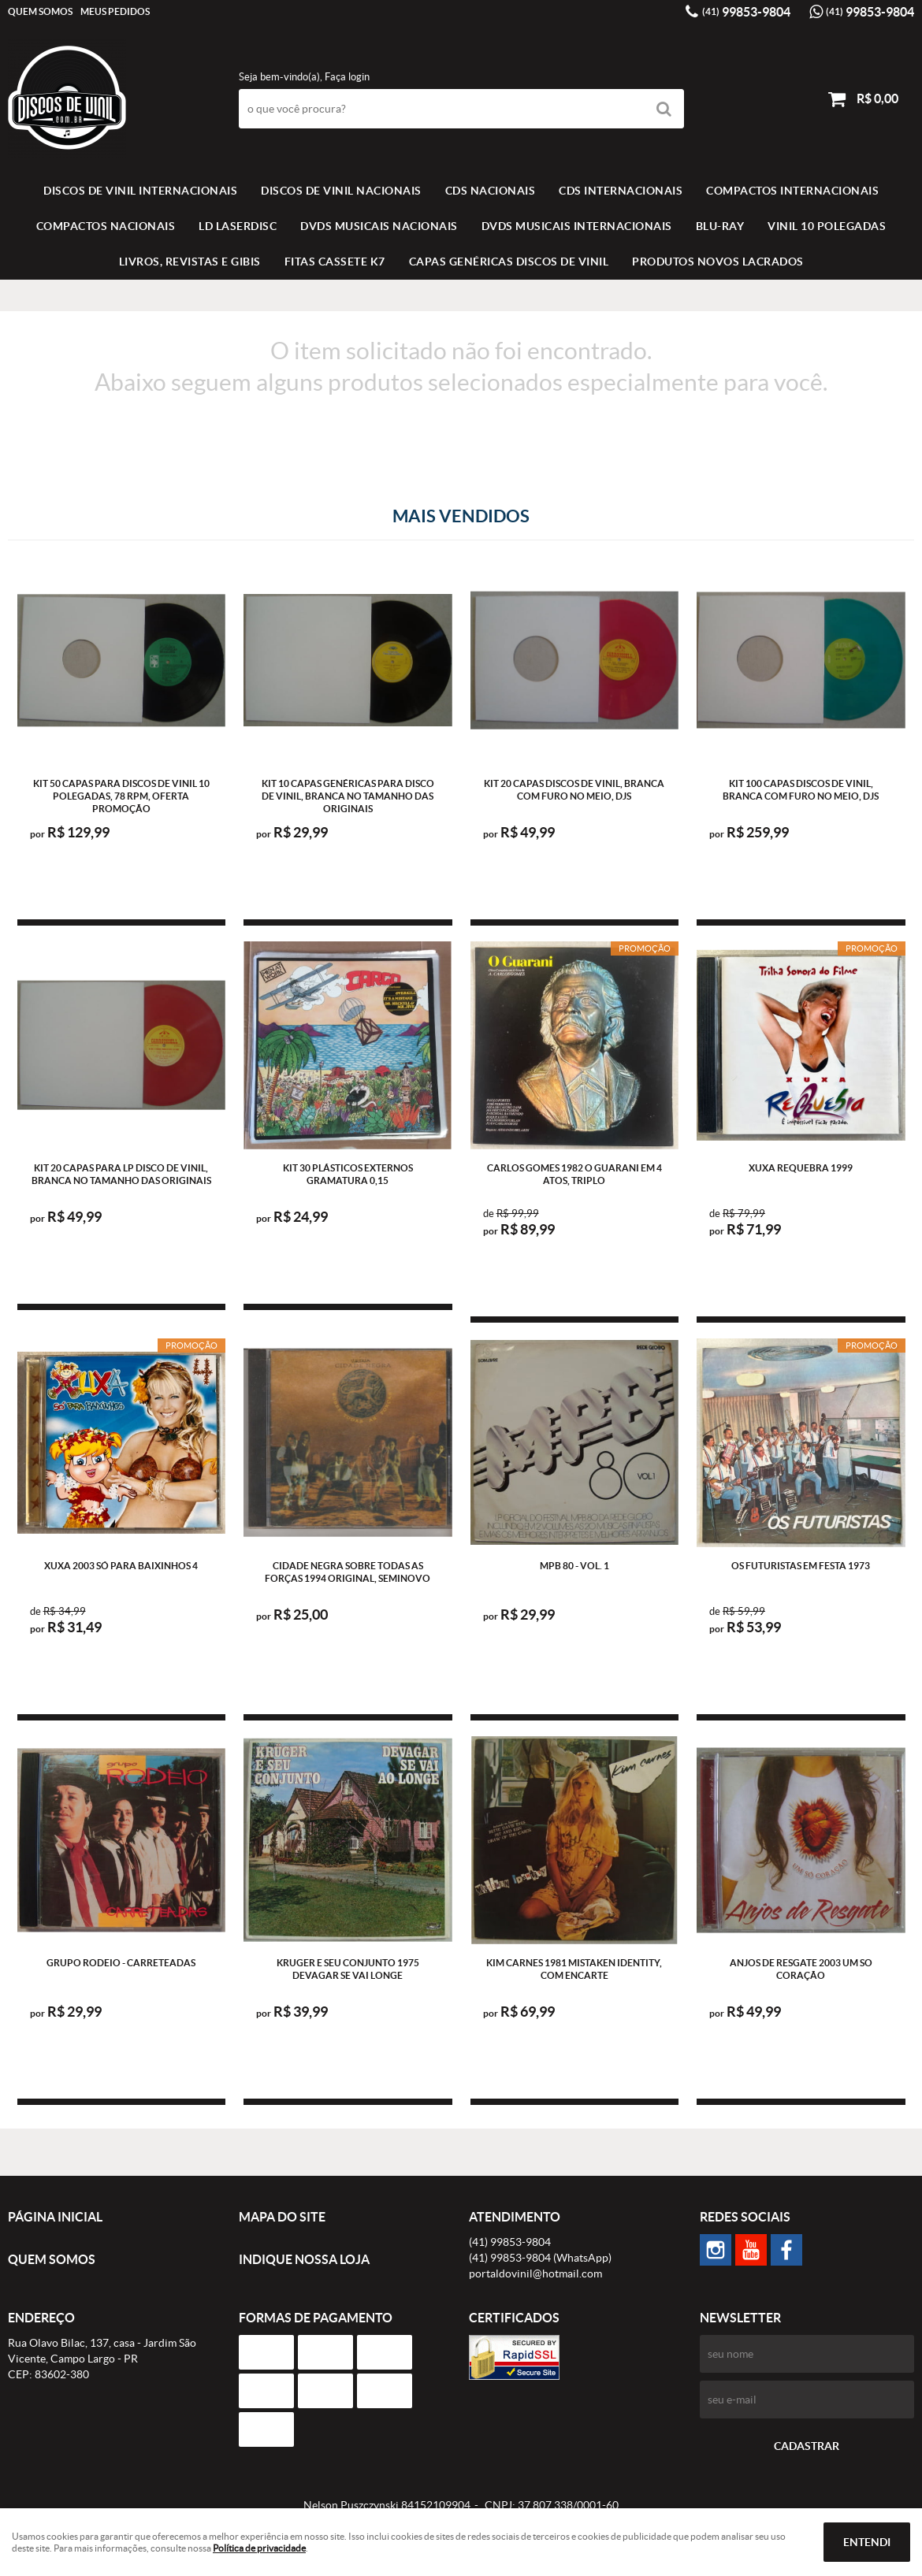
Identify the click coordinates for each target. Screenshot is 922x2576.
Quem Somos (40, 11)
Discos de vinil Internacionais (140, 190)
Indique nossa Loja (304, 2259)
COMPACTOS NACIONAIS (106, 226)
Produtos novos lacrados (718, 261)
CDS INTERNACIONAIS (620, 190)
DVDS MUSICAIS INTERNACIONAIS (576, 226)
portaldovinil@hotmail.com (535, 2273)
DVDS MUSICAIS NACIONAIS (379, 226)
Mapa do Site (282, 2217)
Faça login (347, 77)
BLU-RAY (720, 226)
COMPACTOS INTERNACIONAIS (792, 190)
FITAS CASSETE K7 (334, 261)
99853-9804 (746, 12)
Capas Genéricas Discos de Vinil (509, 261)
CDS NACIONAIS (490, 190)
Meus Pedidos (115, 11)
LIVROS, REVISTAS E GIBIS (190, 261)
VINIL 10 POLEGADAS (827, 226)
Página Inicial (55, 2217)
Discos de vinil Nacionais (341, 190)
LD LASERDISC (238, 226)
